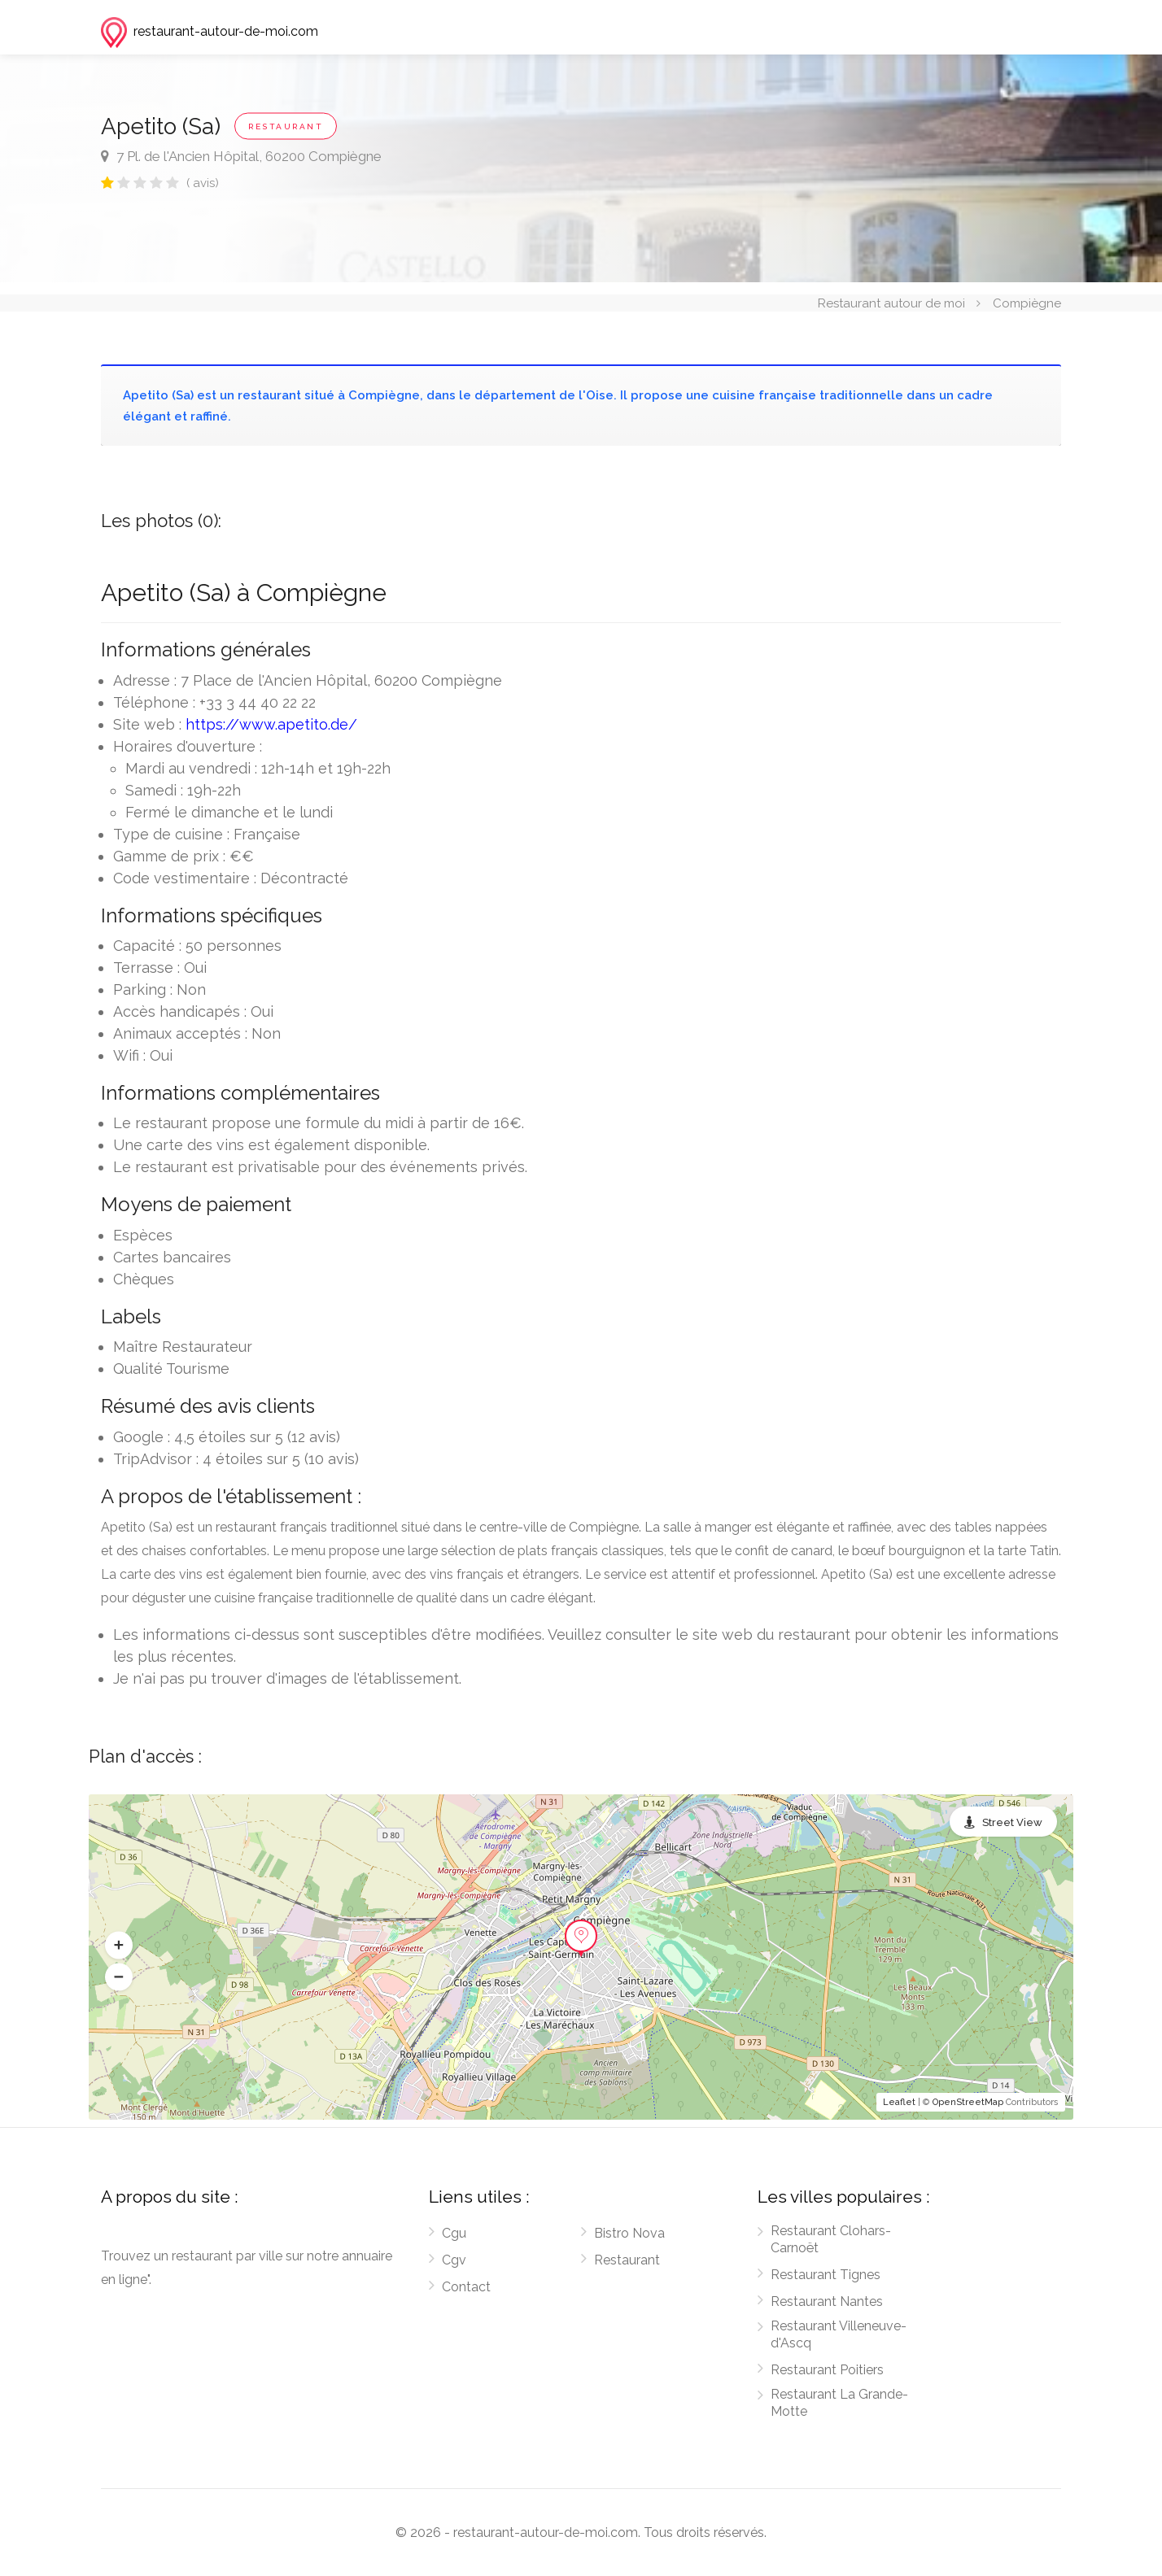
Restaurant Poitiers (827, 2370)
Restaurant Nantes (827, 2301)
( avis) (202, 183)
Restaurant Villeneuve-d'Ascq (838, 2334)
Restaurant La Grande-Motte (839, 2402)
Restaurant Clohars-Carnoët (831, 2239)
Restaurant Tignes (825, 2274)
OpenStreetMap (968, 2102)
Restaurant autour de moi (891, 302)
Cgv (454, 2260)
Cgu (454, 2233)
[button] (119, 1945)
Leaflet (899, 2102)
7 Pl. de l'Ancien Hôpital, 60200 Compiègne (241, 156)
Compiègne (1027, 302)
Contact (466, 2287)
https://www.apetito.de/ (271, 724)
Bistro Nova (629, 2233)
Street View (1012, 1822)
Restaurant (627, 2260)
